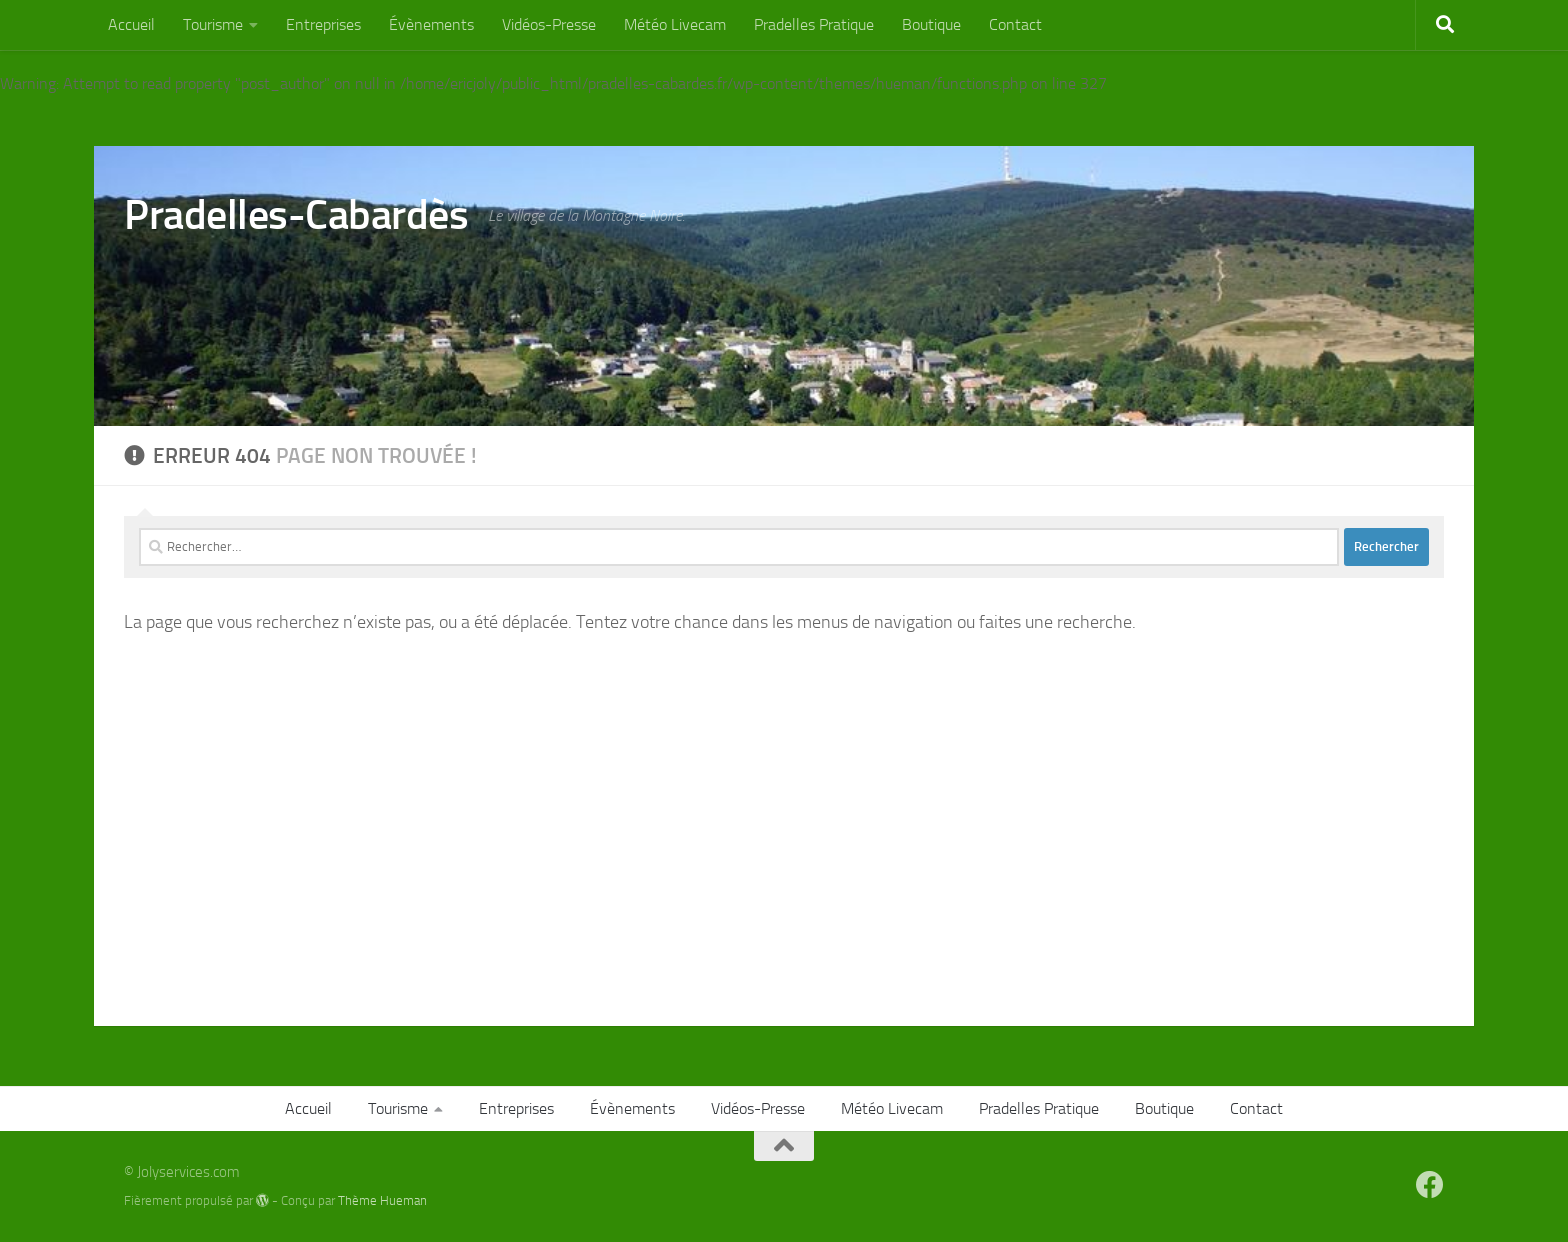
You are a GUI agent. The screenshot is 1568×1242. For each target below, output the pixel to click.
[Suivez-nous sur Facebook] (1430, 1185)
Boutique (931, 24)
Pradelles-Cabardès (296, 215)
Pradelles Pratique (814, 24)
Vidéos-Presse (549, 24)
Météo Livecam (675, 24)
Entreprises (323, 24)
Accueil (131, 24)
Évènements (431, 24)
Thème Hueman (382, 1200)
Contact (1015, 24)
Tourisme (213, 24)
